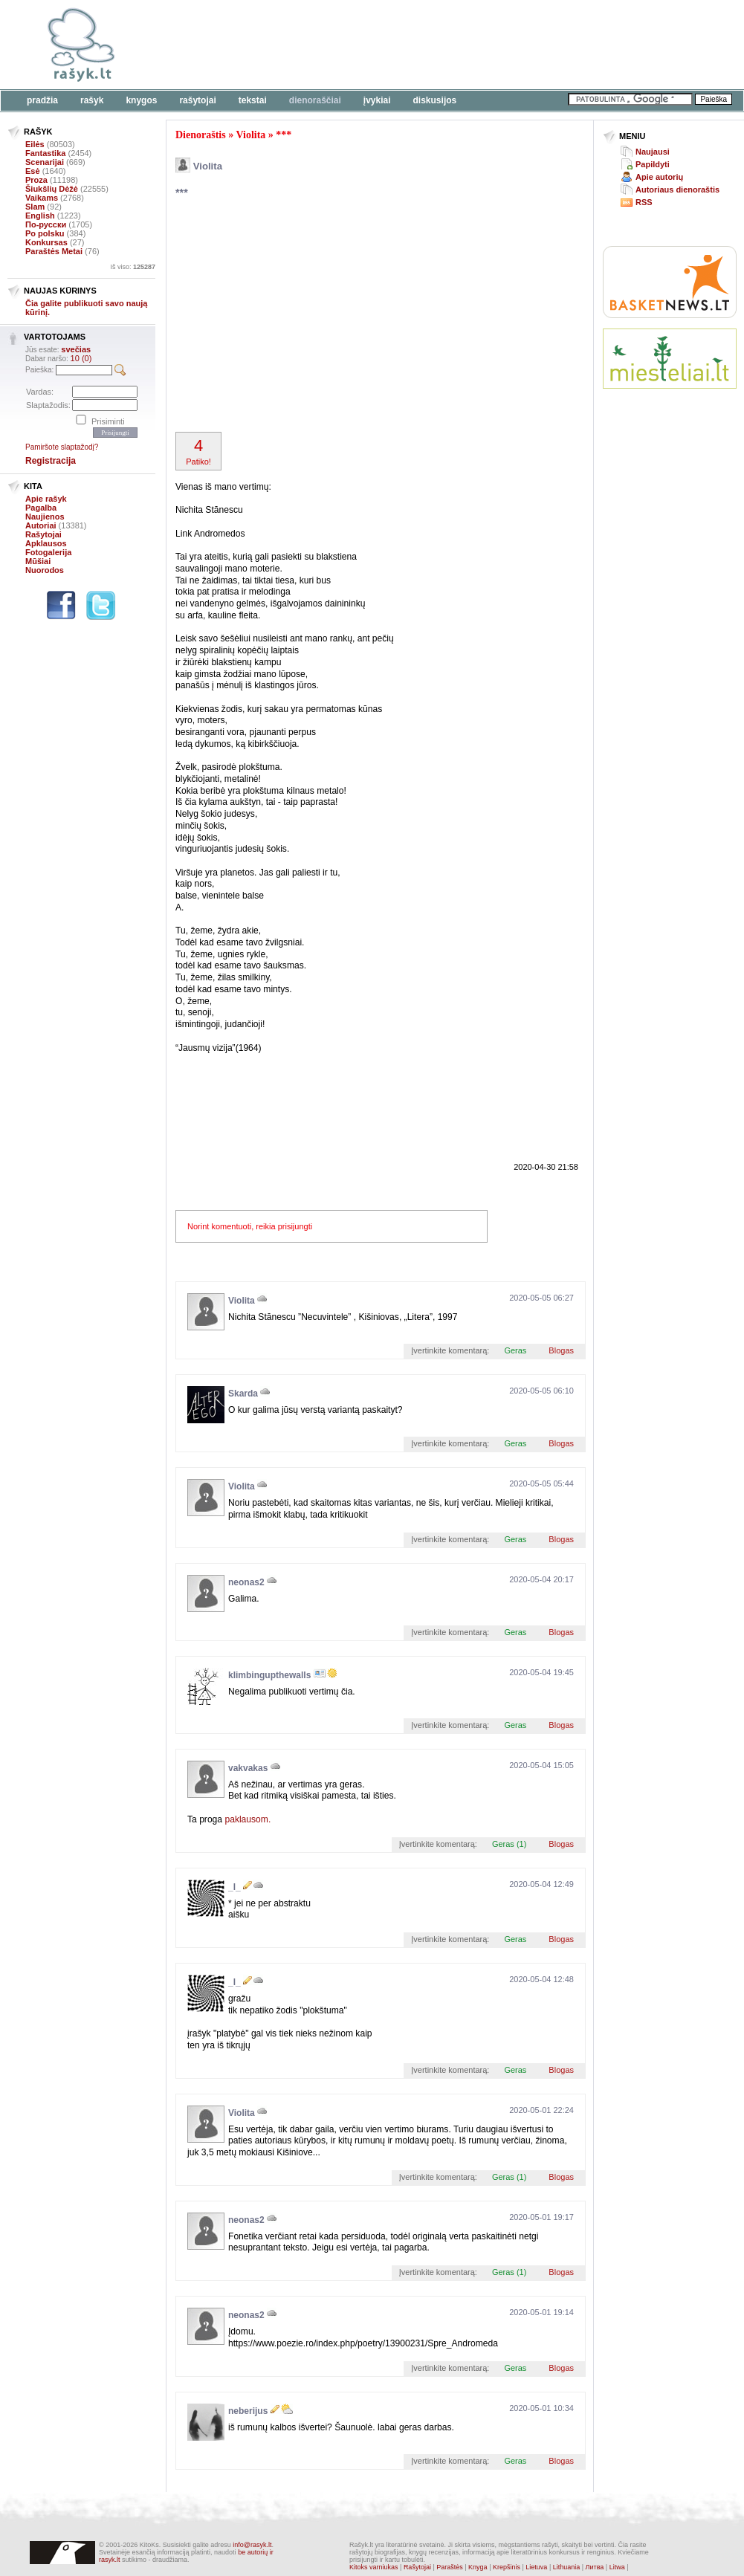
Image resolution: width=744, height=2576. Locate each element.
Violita (250, 134)
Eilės (35, 144)
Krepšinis (506, 2567)
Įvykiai (377, 100)
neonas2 (246, 1582)
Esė (32, 170)
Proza (36, 179)
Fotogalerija (48, 552)
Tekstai (253, 100)
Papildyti (652, 164)
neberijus (248, 2411)
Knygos (141, 100)
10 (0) (81, 358)
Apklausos (46, 543)
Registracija (50, 461)
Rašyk (91, 100)
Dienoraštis (200, 134)
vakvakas (248, 1768)
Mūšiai (38, 561)
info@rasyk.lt (252, 2545)
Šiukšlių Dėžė (51, 188)
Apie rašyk (46, 498)
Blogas (561, 1350)
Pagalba (40, 507)
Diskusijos (435, 100)
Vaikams (41, 197)
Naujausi (652, 151)
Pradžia (42, 100)
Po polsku (45, 233)
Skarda (243, 1393)
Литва (595, 2567)
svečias (76, 349)
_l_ (234, 1887)
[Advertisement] (335, 317)
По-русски (45, 224)
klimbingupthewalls (269, 1675)
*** (283, 134)
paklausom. (247, 1819)
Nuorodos (44, 570)
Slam (35, 206)
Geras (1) (509, 1843)
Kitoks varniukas (373, 2567)
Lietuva (536, 2567)
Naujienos (45, 516)
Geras (515, 1350)
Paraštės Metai (54, 251)
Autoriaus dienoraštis (677, 189)
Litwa (617, 2567)
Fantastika (45, 153)
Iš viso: (132, 267)
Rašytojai (197, 100)
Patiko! (198, 451)
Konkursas (46, 242)
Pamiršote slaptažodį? (61, 447)
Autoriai (40, 525)
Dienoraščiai (315, 100)
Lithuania (566, 2567)
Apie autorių (659, 176)
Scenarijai (44, 162)
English (40, 215)
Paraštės (449, 2567)
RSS (644, 202)
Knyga (478, 2567)
